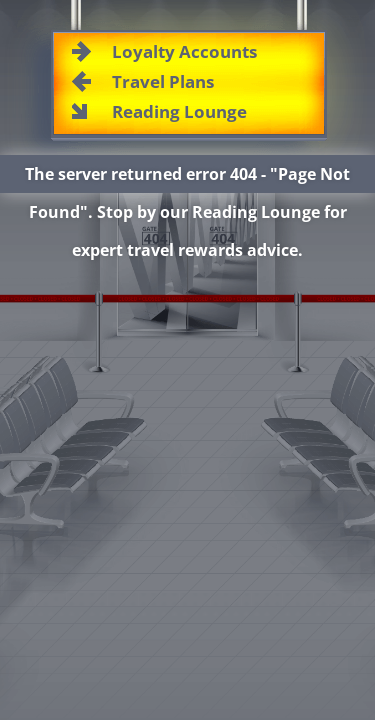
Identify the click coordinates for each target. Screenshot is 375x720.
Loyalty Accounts (184, 51)
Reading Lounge (179, 111)
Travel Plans (163, 81)
